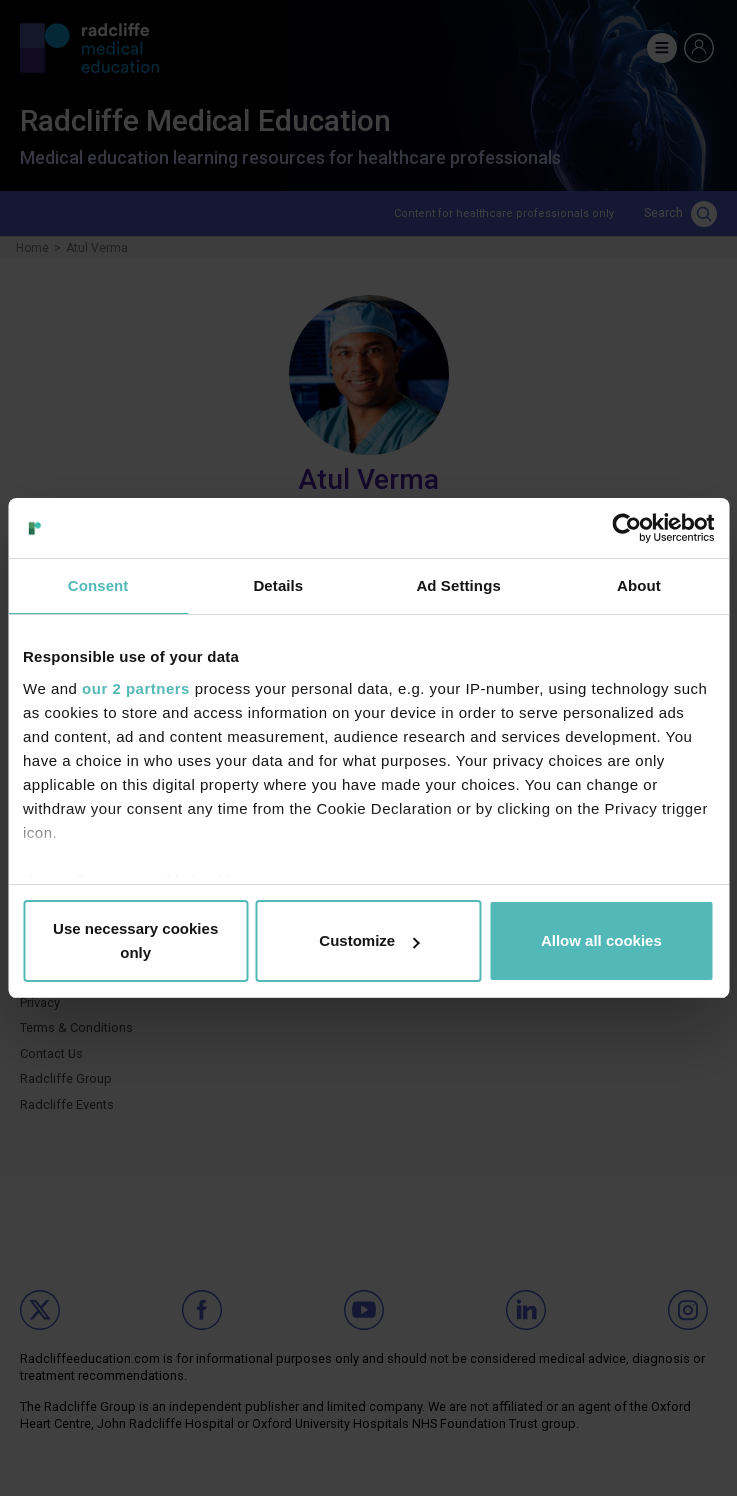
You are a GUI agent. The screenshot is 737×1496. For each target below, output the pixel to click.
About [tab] (639, 585)
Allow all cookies (601, 940)
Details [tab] (278, 585)
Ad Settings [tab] (458, 585)
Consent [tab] (98, 585)
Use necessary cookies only (135, 940)
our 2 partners (136, 688)
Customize (369, 940)
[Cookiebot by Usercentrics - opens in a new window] (626, 528)
